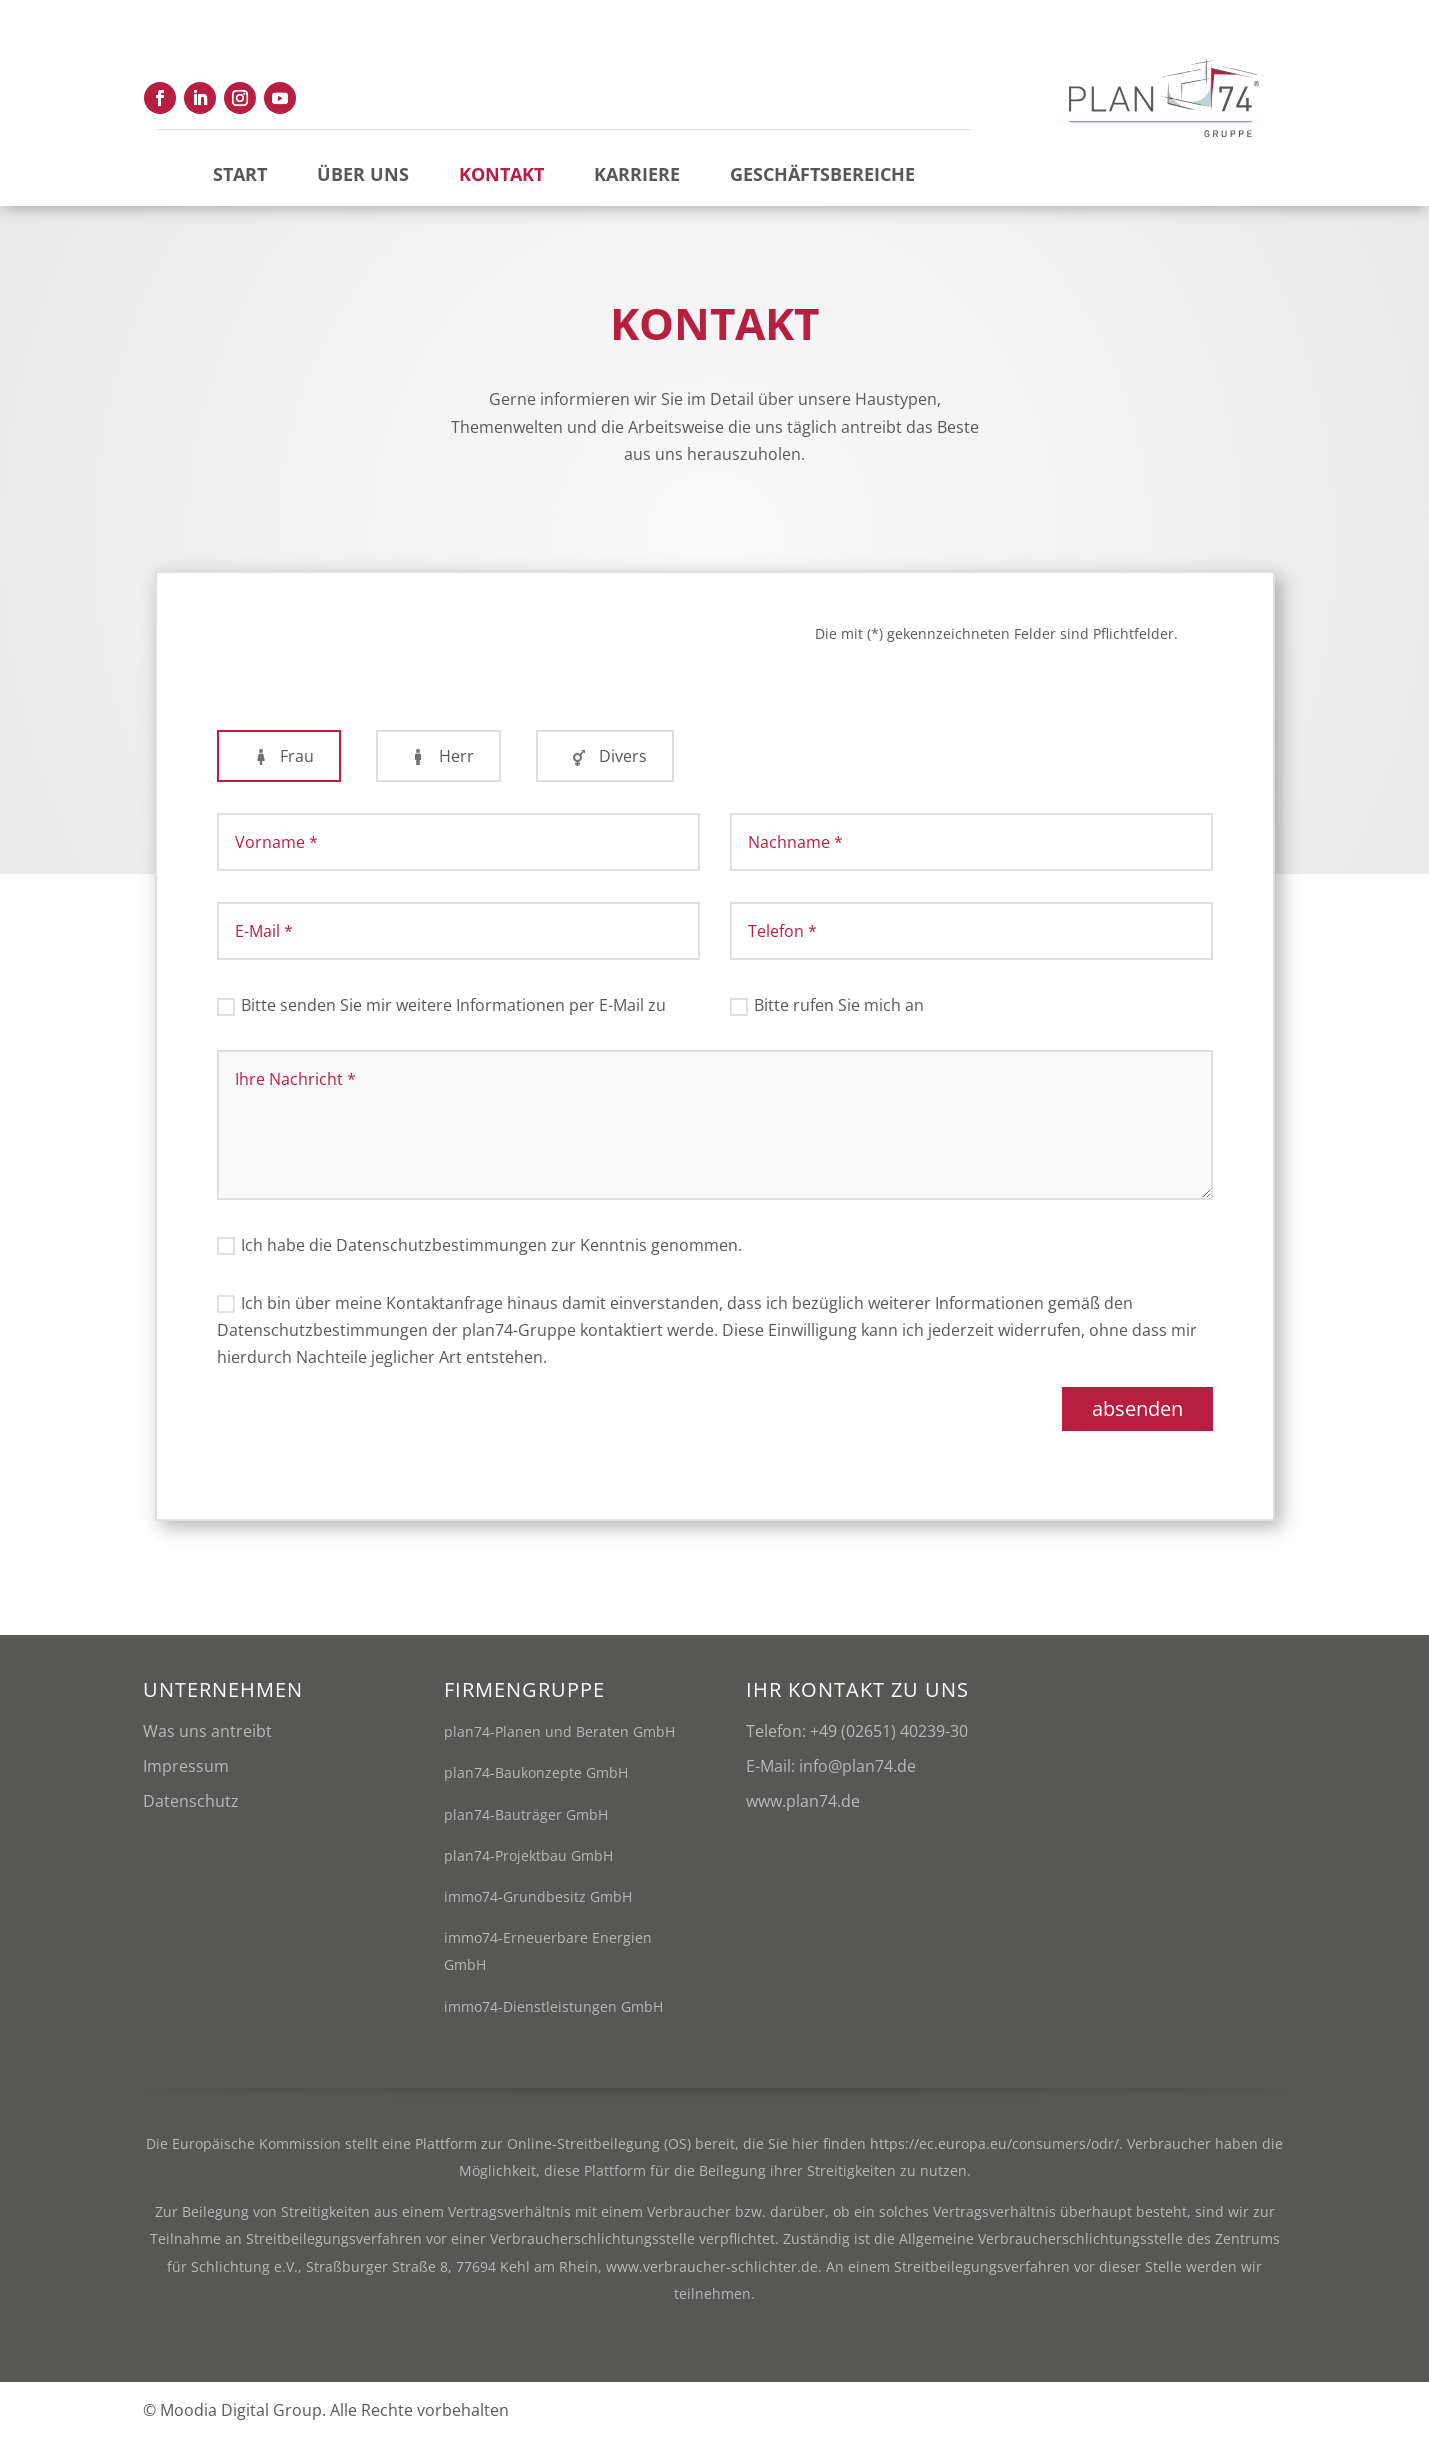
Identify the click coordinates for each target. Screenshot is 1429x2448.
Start (240, 174)
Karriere (637, 174)
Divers (605, 765)
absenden (1137, 1417)
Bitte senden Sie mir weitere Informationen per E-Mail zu (441, 1014)
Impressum (186, 1775)
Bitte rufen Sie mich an (827, 1014)
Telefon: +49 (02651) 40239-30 (857, 1740)
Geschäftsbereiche (822, 174)
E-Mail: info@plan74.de (831, 1775)
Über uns (363, 174)
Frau (279, 765)
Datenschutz (191, 1810)
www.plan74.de (803, 1810)
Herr (438, 765)
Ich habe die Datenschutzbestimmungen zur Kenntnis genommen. (479, 1254)
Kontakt (501, 174)
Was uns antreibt (207, 1740)
